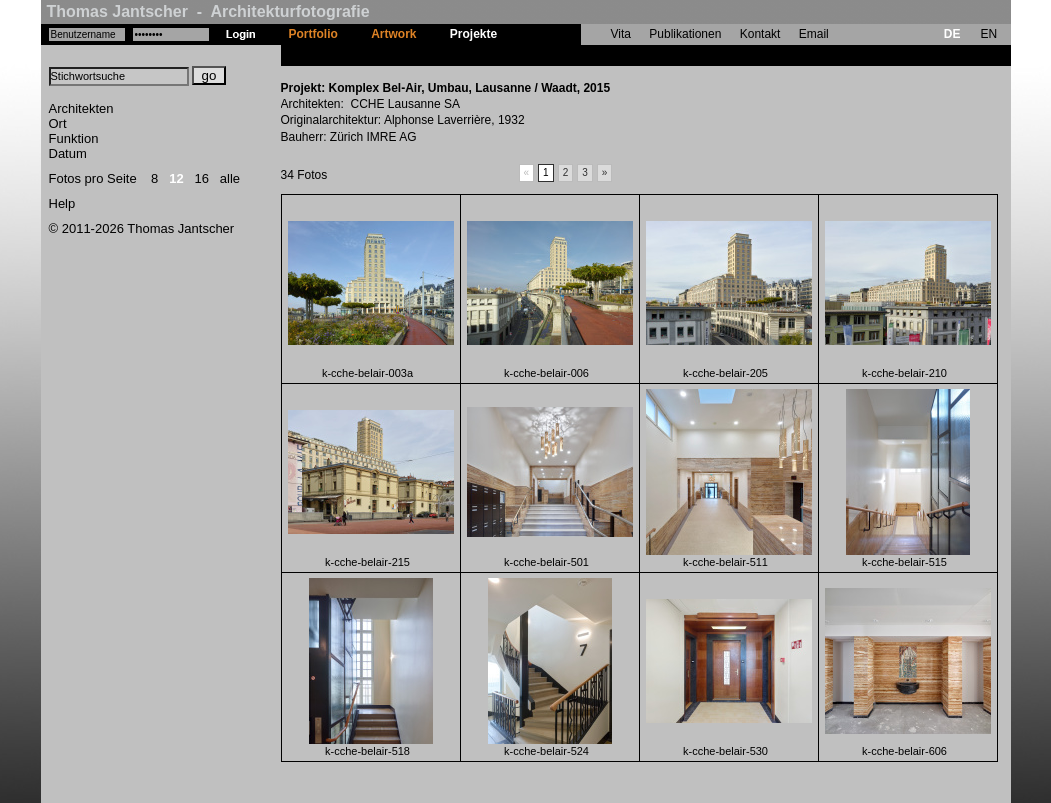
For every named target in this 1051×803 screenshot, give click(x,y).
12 (176, 178)
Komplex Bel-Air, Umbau (584, 55)
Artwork (393, 34)
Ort (58, 123)
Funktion (74, 138)
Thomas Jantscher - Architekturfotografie (208, 11)
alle (230, 178)
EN (988, 34)
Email (814, 34)
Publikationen (685, 34)
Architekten (81, 108)
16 (202, 178)
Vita (621, 34)
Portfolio (313, 34)
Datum (68, 153)
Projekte (473, 34)
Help (62, 203)
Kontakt (760, 34)
